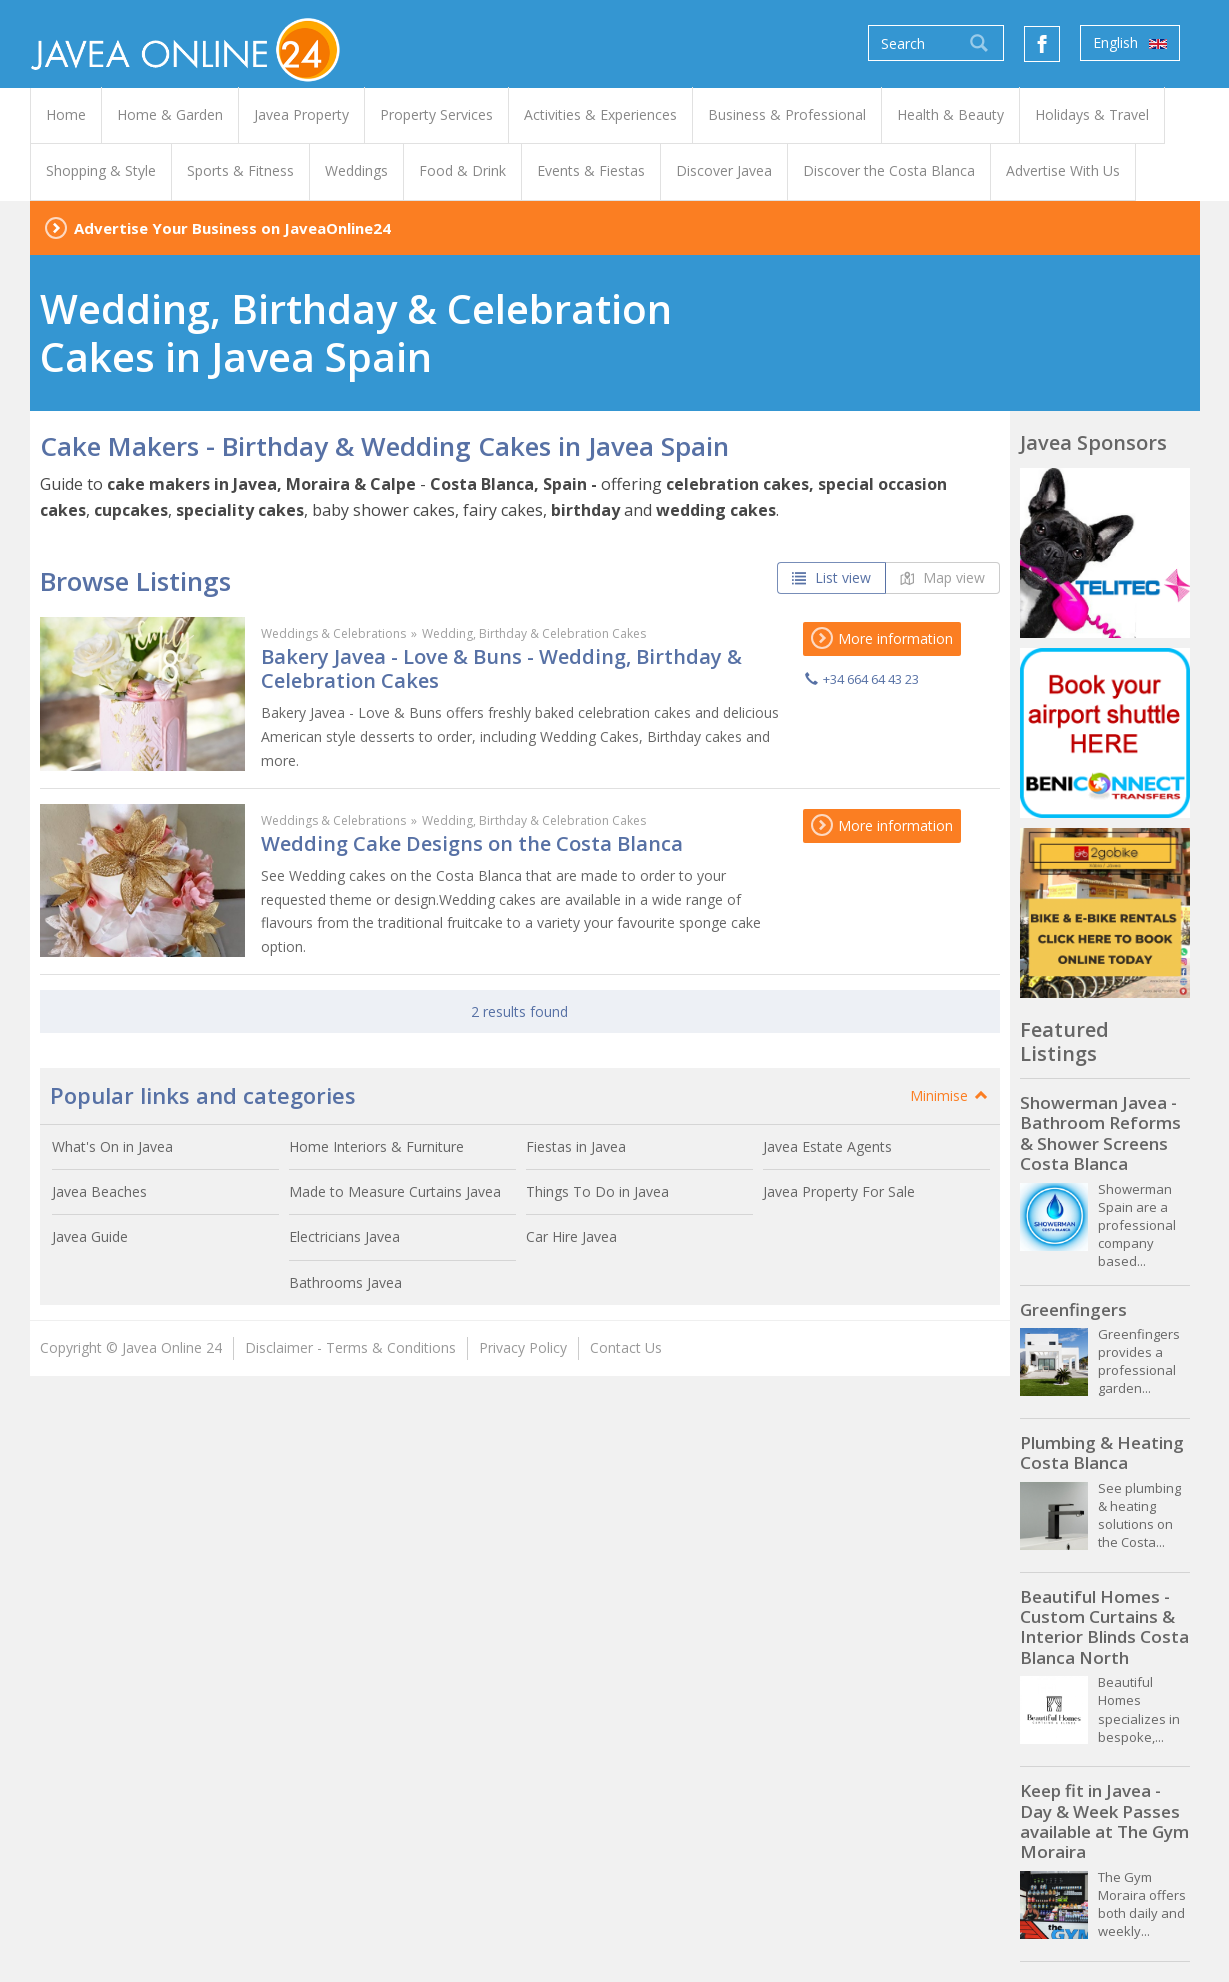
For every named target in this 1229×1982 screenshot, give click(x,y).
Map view (942, 577)
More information (882, 638)
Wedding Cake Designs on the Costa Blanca (472, 843)
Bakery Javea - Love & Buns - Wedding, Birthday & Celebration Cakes (501, 668)
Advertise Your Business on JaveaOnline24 (232, 228)
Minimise (950, 1095)
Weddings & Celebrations (333, 633)
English (1130, 43)
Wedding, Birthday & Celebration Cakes (534, 633)
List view (831, 577)
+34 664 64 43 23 (871, 679)
